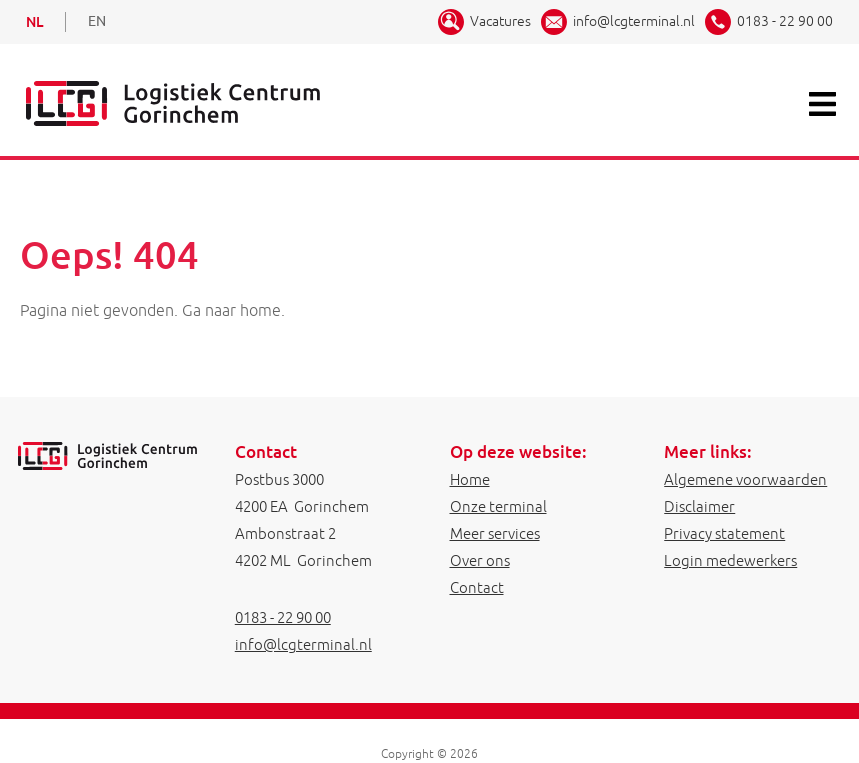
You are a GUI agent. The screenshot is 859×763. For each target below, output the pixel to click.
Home (470, 479)
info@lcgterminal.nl (634, 21)
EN (97, 21)
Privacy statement (724, 533)
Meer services (495, 533)
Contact (477, 587)
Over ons (480, 560)
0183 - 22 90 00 (785, 21)
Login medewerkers (730, 560)
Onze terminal (498, 506)
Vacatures (500, 21)
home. (262, 310)
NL (34, 22)
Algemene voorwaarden (745, 479)
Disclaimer (699, 506)
